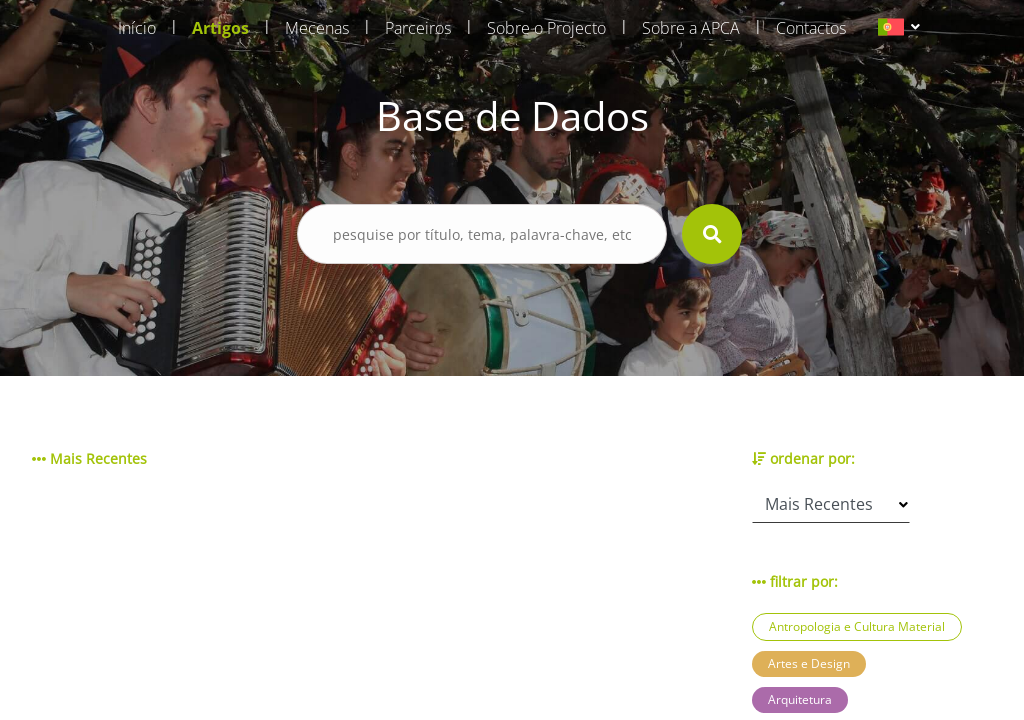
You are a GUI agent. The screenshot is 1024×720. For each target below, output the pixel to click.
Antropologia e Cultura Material (857, 626)
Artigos (220, 28)
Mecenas (317, 28)
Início (137, 28)
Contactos (811, 28)
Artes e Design (809, 663)
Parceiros (418, 28)
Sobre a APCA (691, 28)
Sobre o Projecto (546, 28)
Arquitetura (800, 699)
